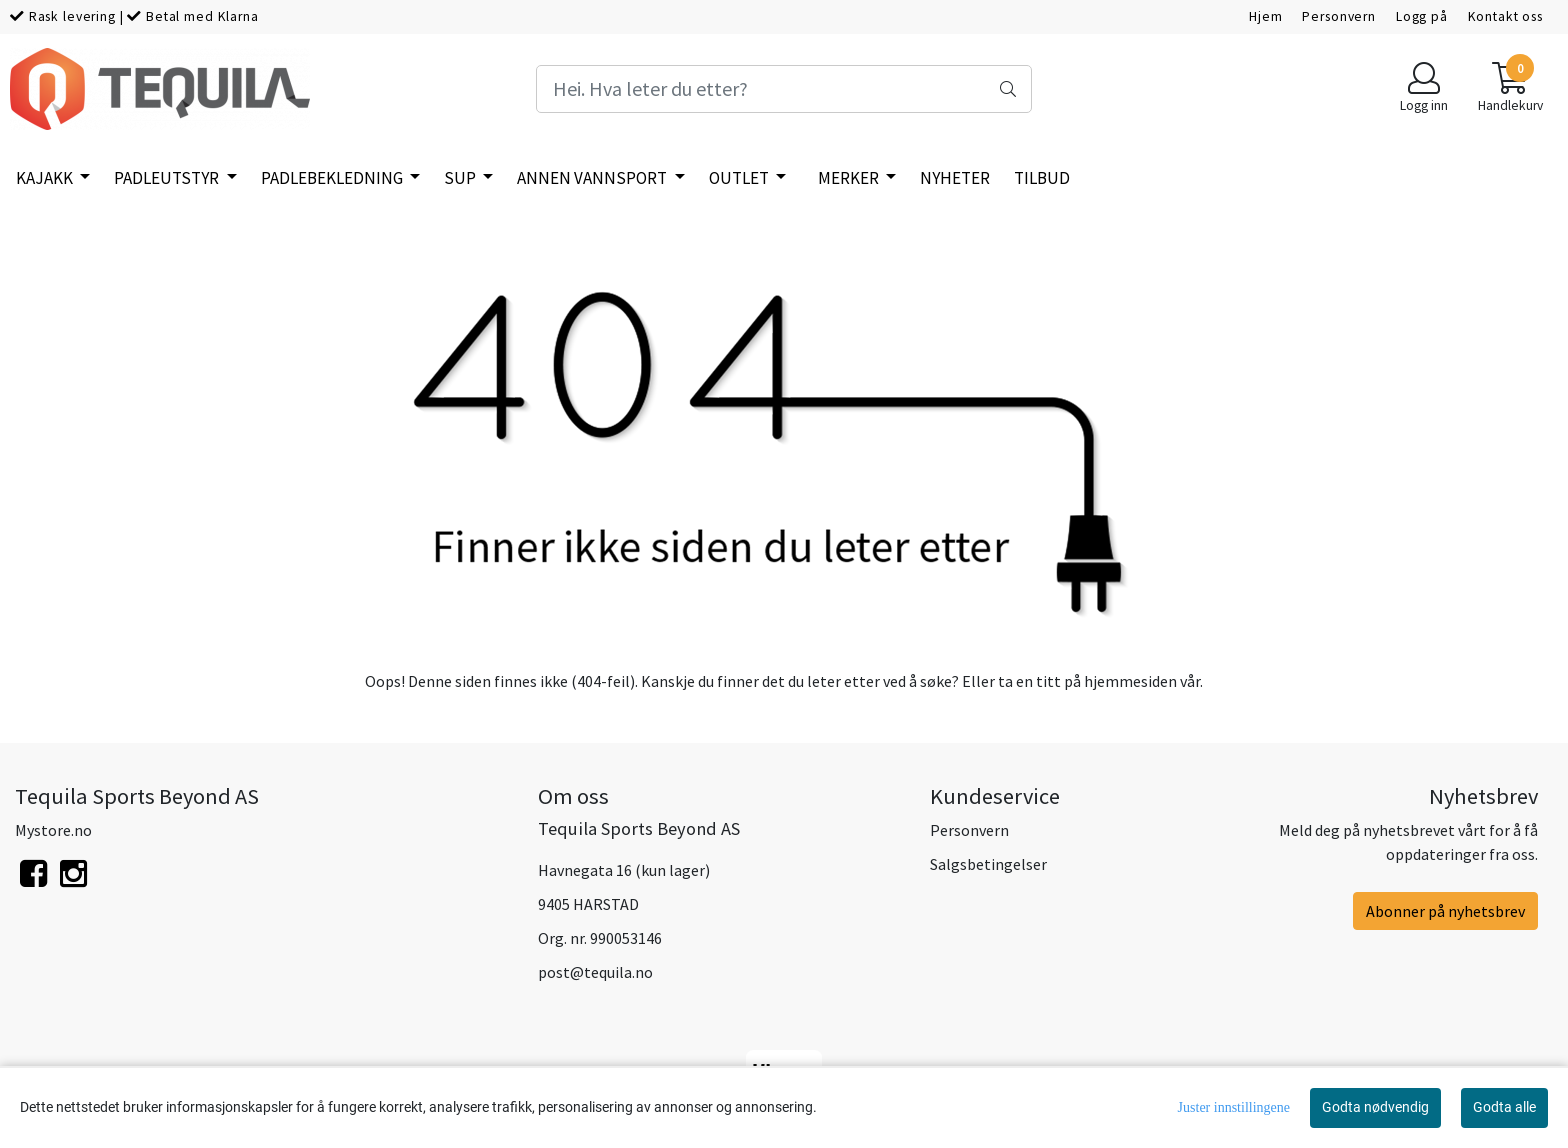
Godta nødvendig (1375, 1107)
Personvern (1339, 16)
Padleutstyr (168, 178)
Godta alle (1504, 1107)
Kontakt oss (1505, 16)
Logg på (1422, 16)
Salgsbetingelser (988, 864)
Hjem (1265, 16)
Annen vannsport (593, 178)
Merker (850, 178)
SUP (461, 178)
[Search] (784, 89)
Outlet (740, 178)
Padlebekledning (333, 178)
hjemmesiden (1130, 681)
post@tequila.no (595, 972)
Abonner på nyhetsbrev (1445, 911)
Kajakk (46, 178)
